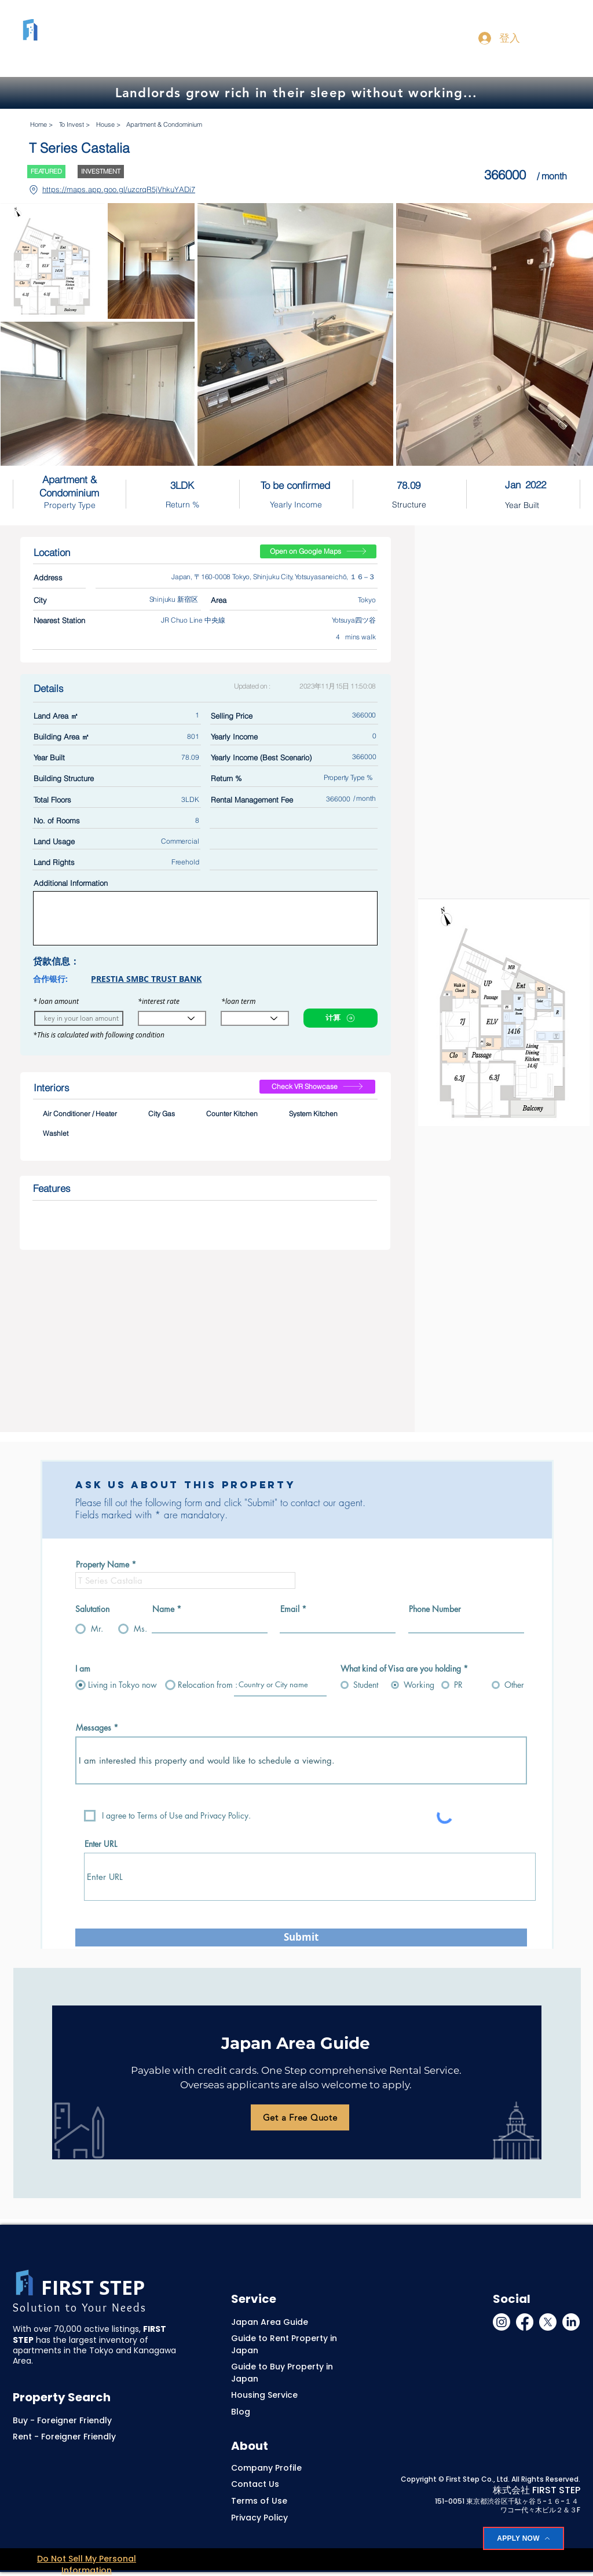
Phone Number (435, 1609)
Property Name (102, 1565)
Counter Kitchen (232, 1113)
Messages (93, 1728)
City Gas (161, 1113)
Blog (240, 2411)
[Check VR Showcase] (317, 1087)
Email (289, 1609)
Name (163, 1609)
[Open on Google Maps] (318, 551)
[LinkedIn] (571, 2322)
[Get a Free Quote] (300, 2117)
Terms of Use (259, 2501)
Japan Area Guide (269, 2322)
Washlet (55, 1133)
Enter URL (101, 1844)
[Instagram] (501, 2322)
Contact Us (255, 2484)
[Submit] (301, 1937)
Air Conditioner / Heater (79, 1113)
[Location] (33, 190)
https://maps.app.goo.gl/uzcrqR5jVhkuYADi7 (118, 189)
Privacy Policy (259, 2517)
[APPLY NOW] (523, 2538)
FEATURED (46, 171)
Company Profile (266, 2468)
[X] (548, 2322)
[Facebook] (524, 2322)
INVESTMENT (100, 171)
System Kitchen (313, 1113)
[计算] (340, 1018)
